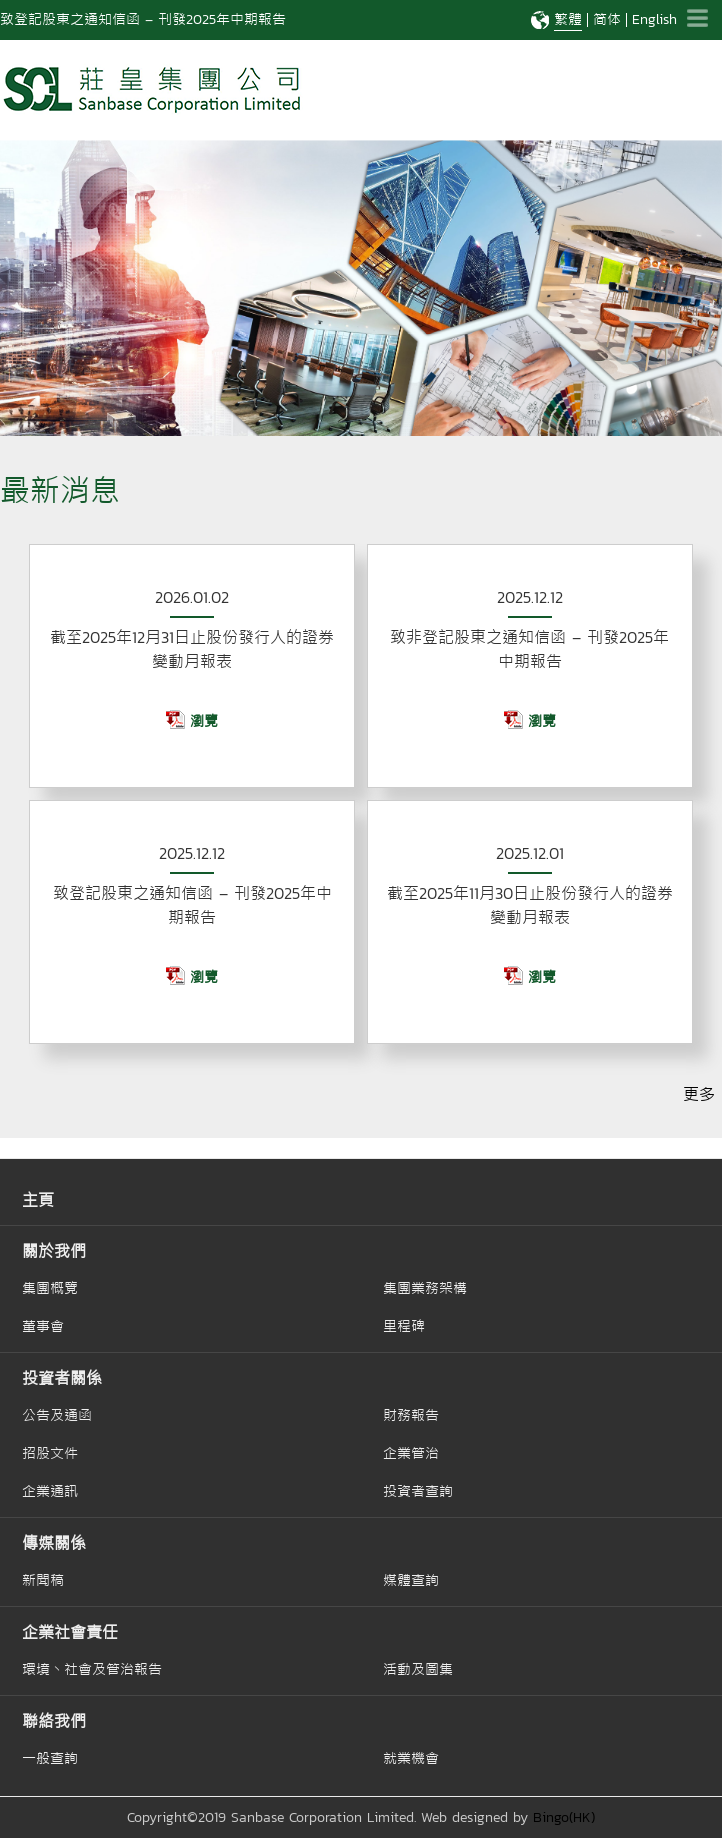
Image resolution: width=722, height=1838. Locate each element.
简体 (607, 19)
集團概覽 (50, 1288)
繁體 (568, 19)
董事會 (43, 1326)
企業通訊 (50, 1491)
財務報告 (411, 1415)
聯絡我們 (54, 1721)
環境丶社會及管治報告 (92, 1669)
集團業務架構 (425, 1288)
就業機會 (411, 1758)
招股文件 (50, 1453)
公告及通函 (57, 1415)
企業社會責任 (70, 1632)
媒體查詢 (411, 1580)
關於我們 (54, 1251)
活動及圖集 (418, 1669)
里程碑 (404, 1326)
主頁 (38, 1200)
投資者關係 (62, 1378)
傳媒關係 (54, 1543)
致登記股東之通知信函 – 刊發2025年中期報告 (143, 19)
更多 (699, 1094)
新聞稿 (43, 1580)
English (654, 19)
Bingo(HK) (564, 1817)
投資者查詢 (418, 1491)
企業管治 (411, 1453)
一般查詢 (50, 1758)
